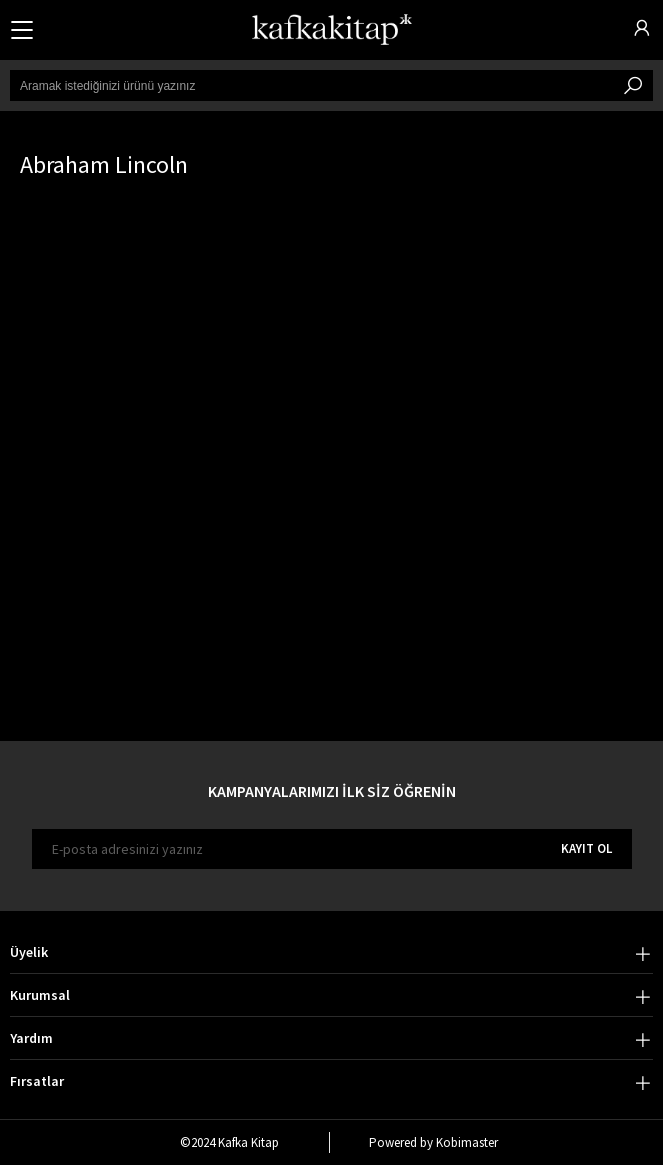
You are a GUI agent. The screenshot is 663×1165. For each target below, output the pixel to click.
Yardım (31, 1038)
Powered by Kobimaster (433, 1142)
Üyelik (29, 952)
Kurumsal (40, 995)
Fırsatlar (37, 1081)
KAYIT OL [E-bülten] (586, 848)
